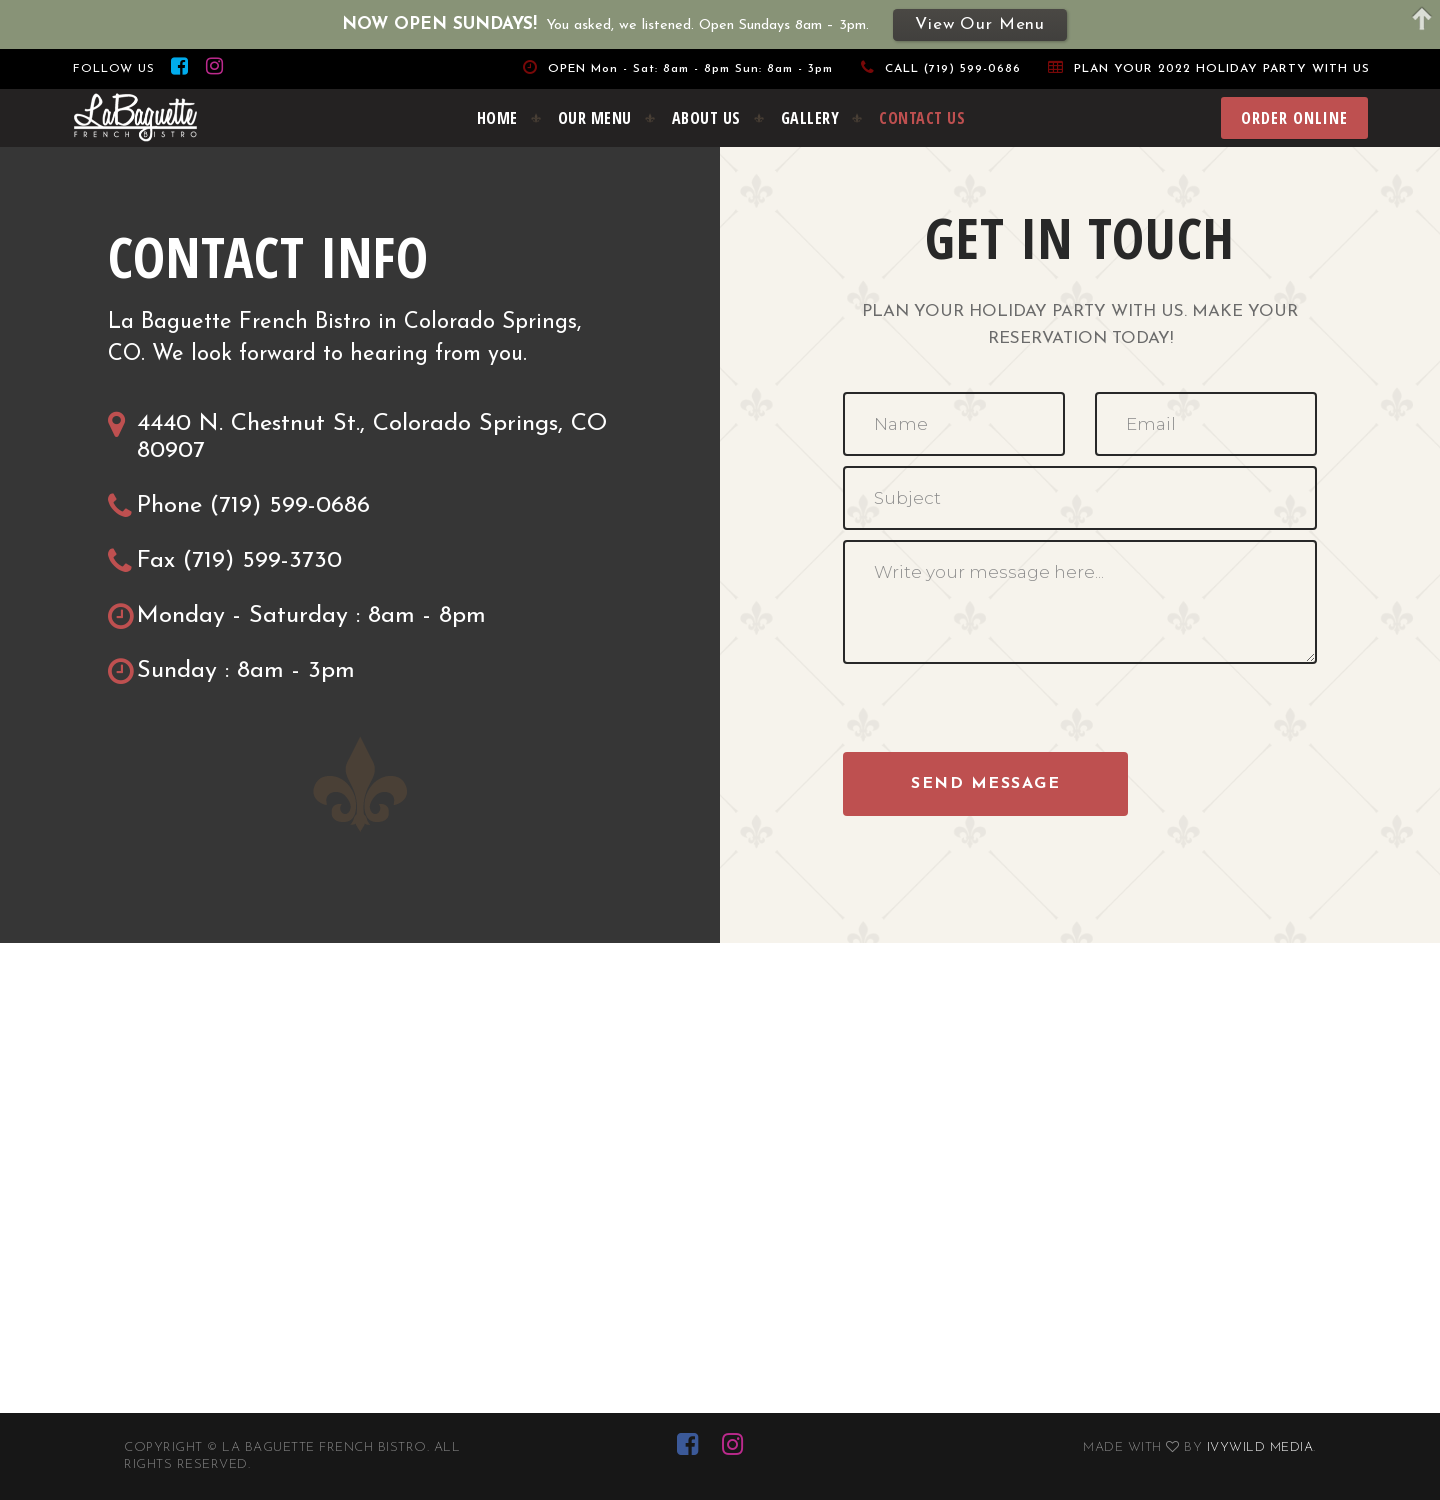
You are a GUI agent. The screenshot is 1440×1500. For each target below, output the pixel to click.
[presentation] (995, 713)
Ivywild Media (1260, 1447)
